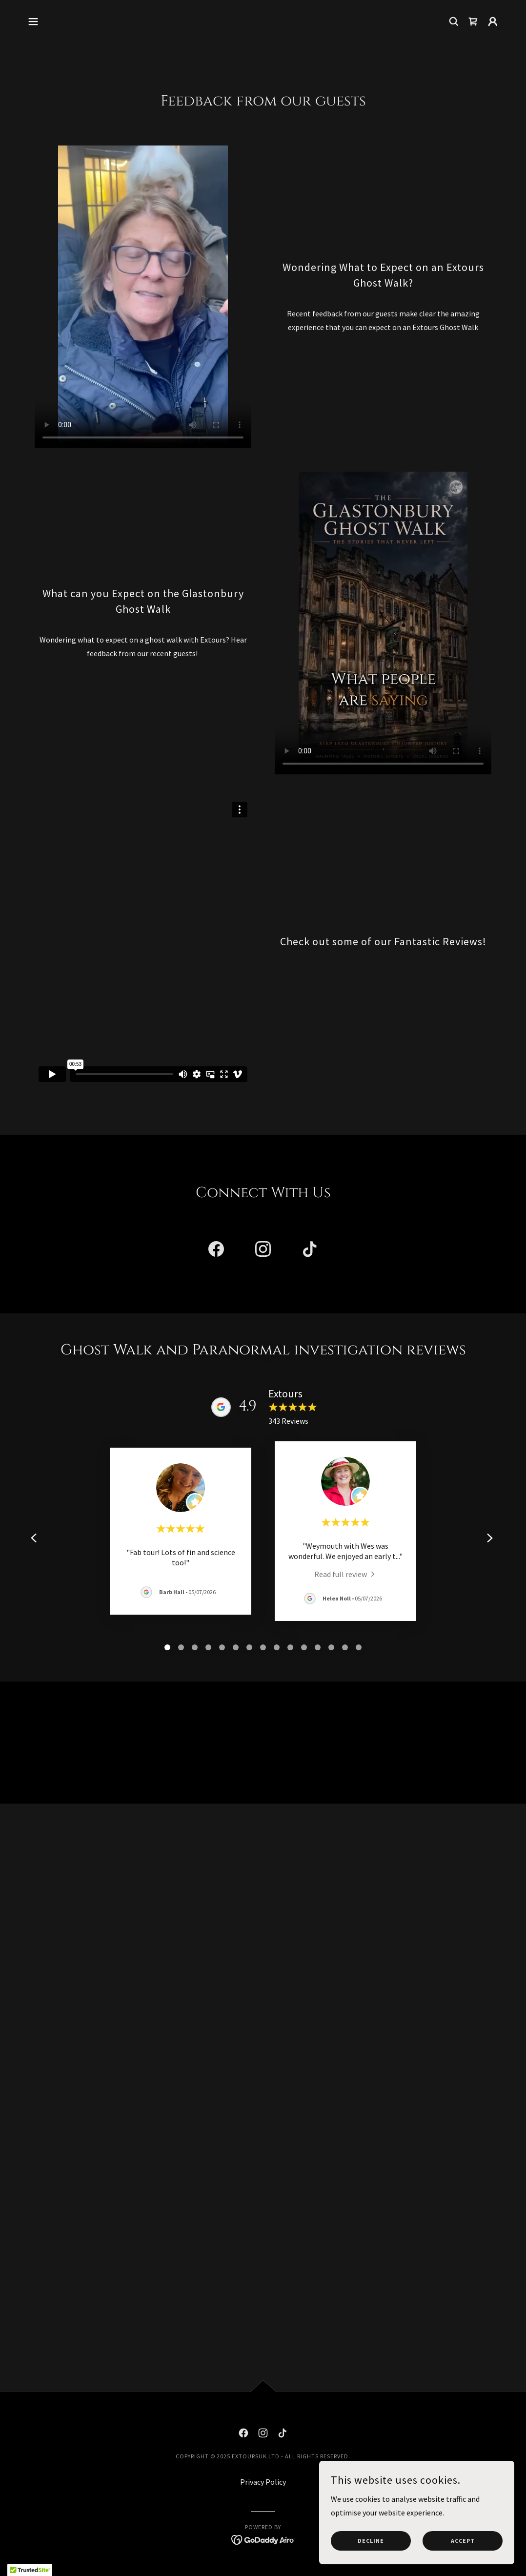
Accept (463, 2541)
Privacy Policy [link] (263, 2482)
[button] (33, 21)
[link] (473, 21)
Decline (371, 2541)
